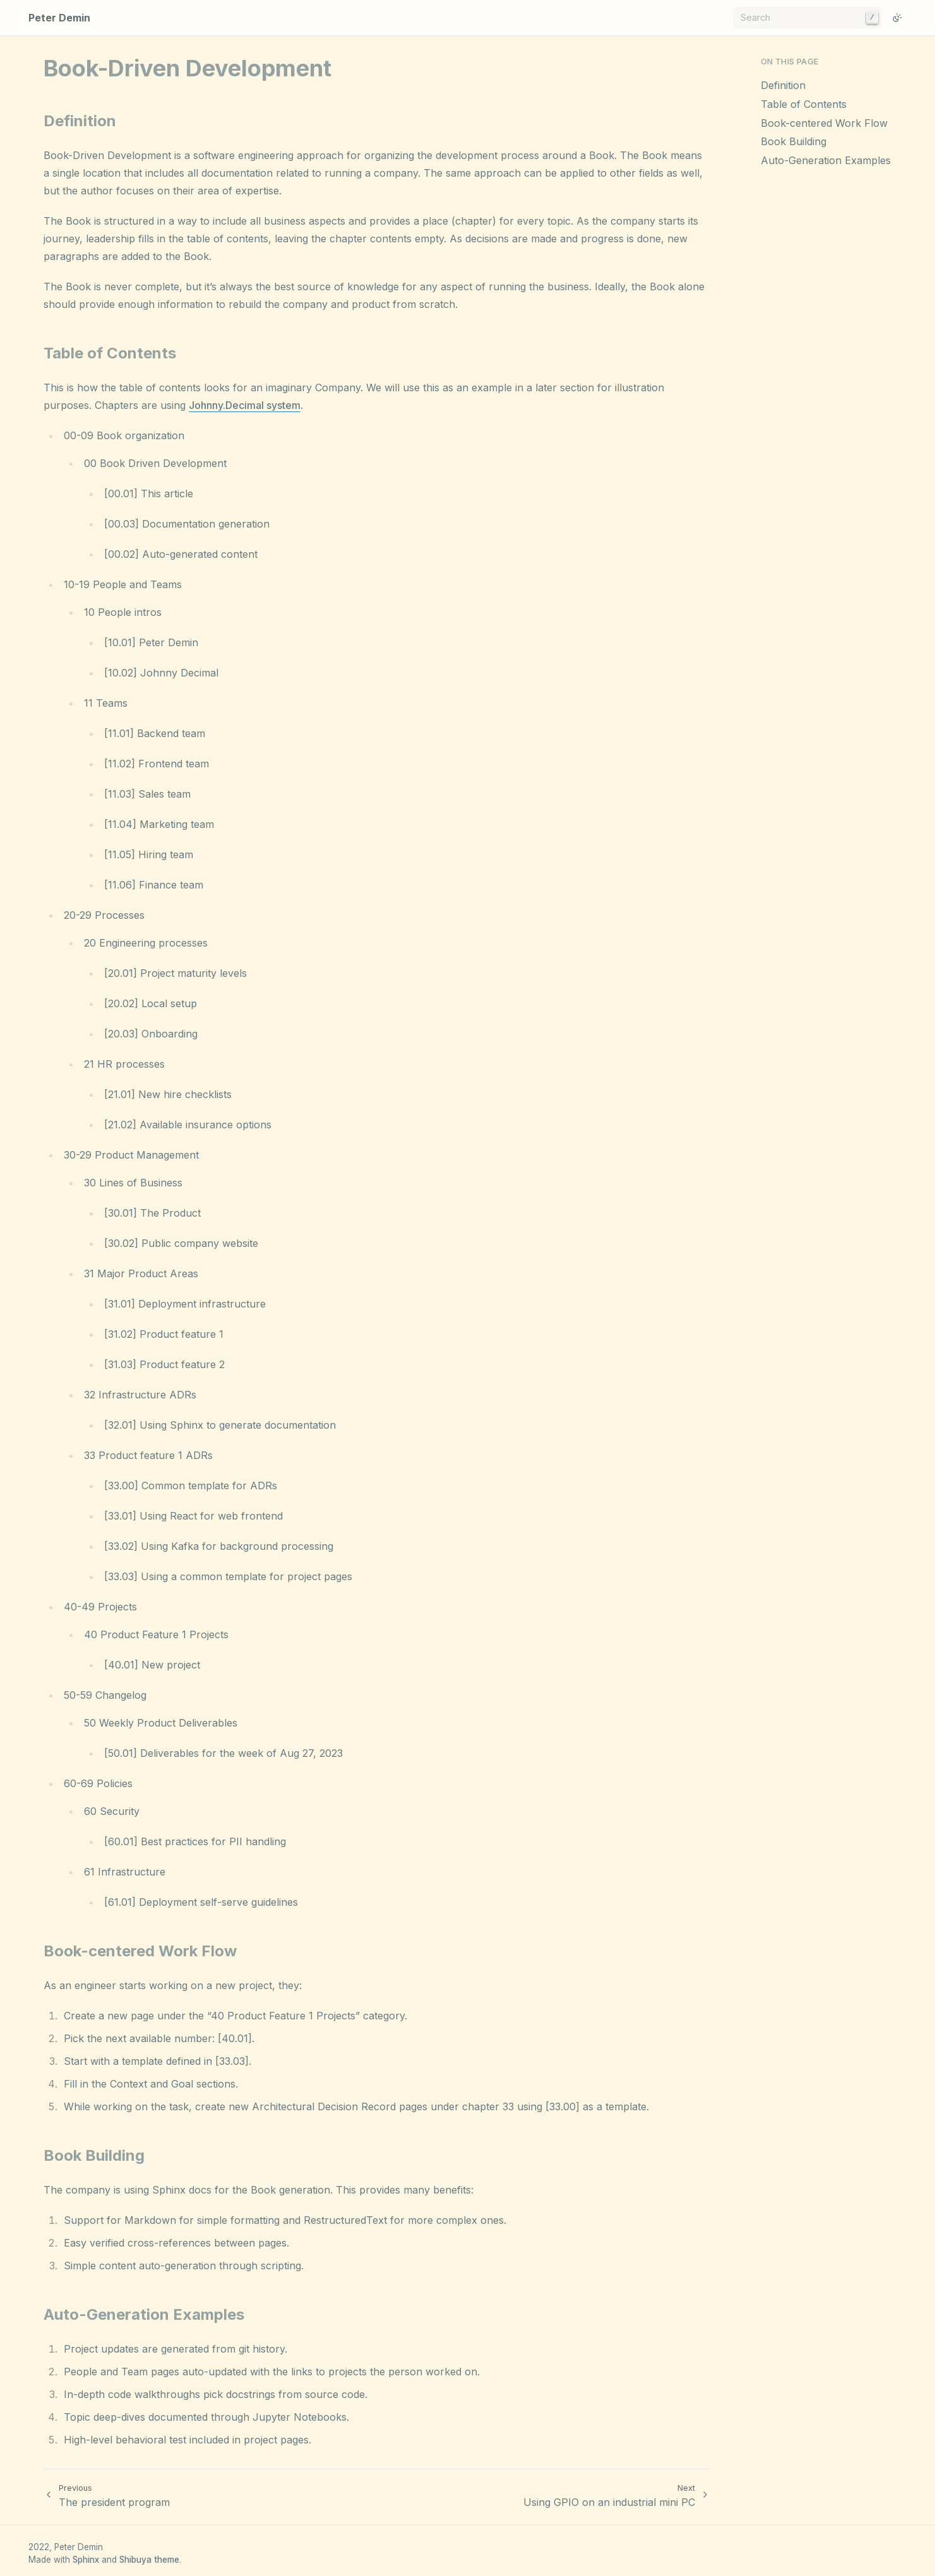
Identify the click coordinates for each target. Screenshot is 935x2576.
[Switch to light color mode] (897, 17)
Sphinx (86, 2560)
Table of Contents (804, 104)
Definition (783, 85)
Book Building (793, 141)
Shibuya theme (149, 2560)
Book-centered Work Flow (824, 123)
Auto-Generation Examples (826, 160)
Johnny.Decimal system (245, 405)
